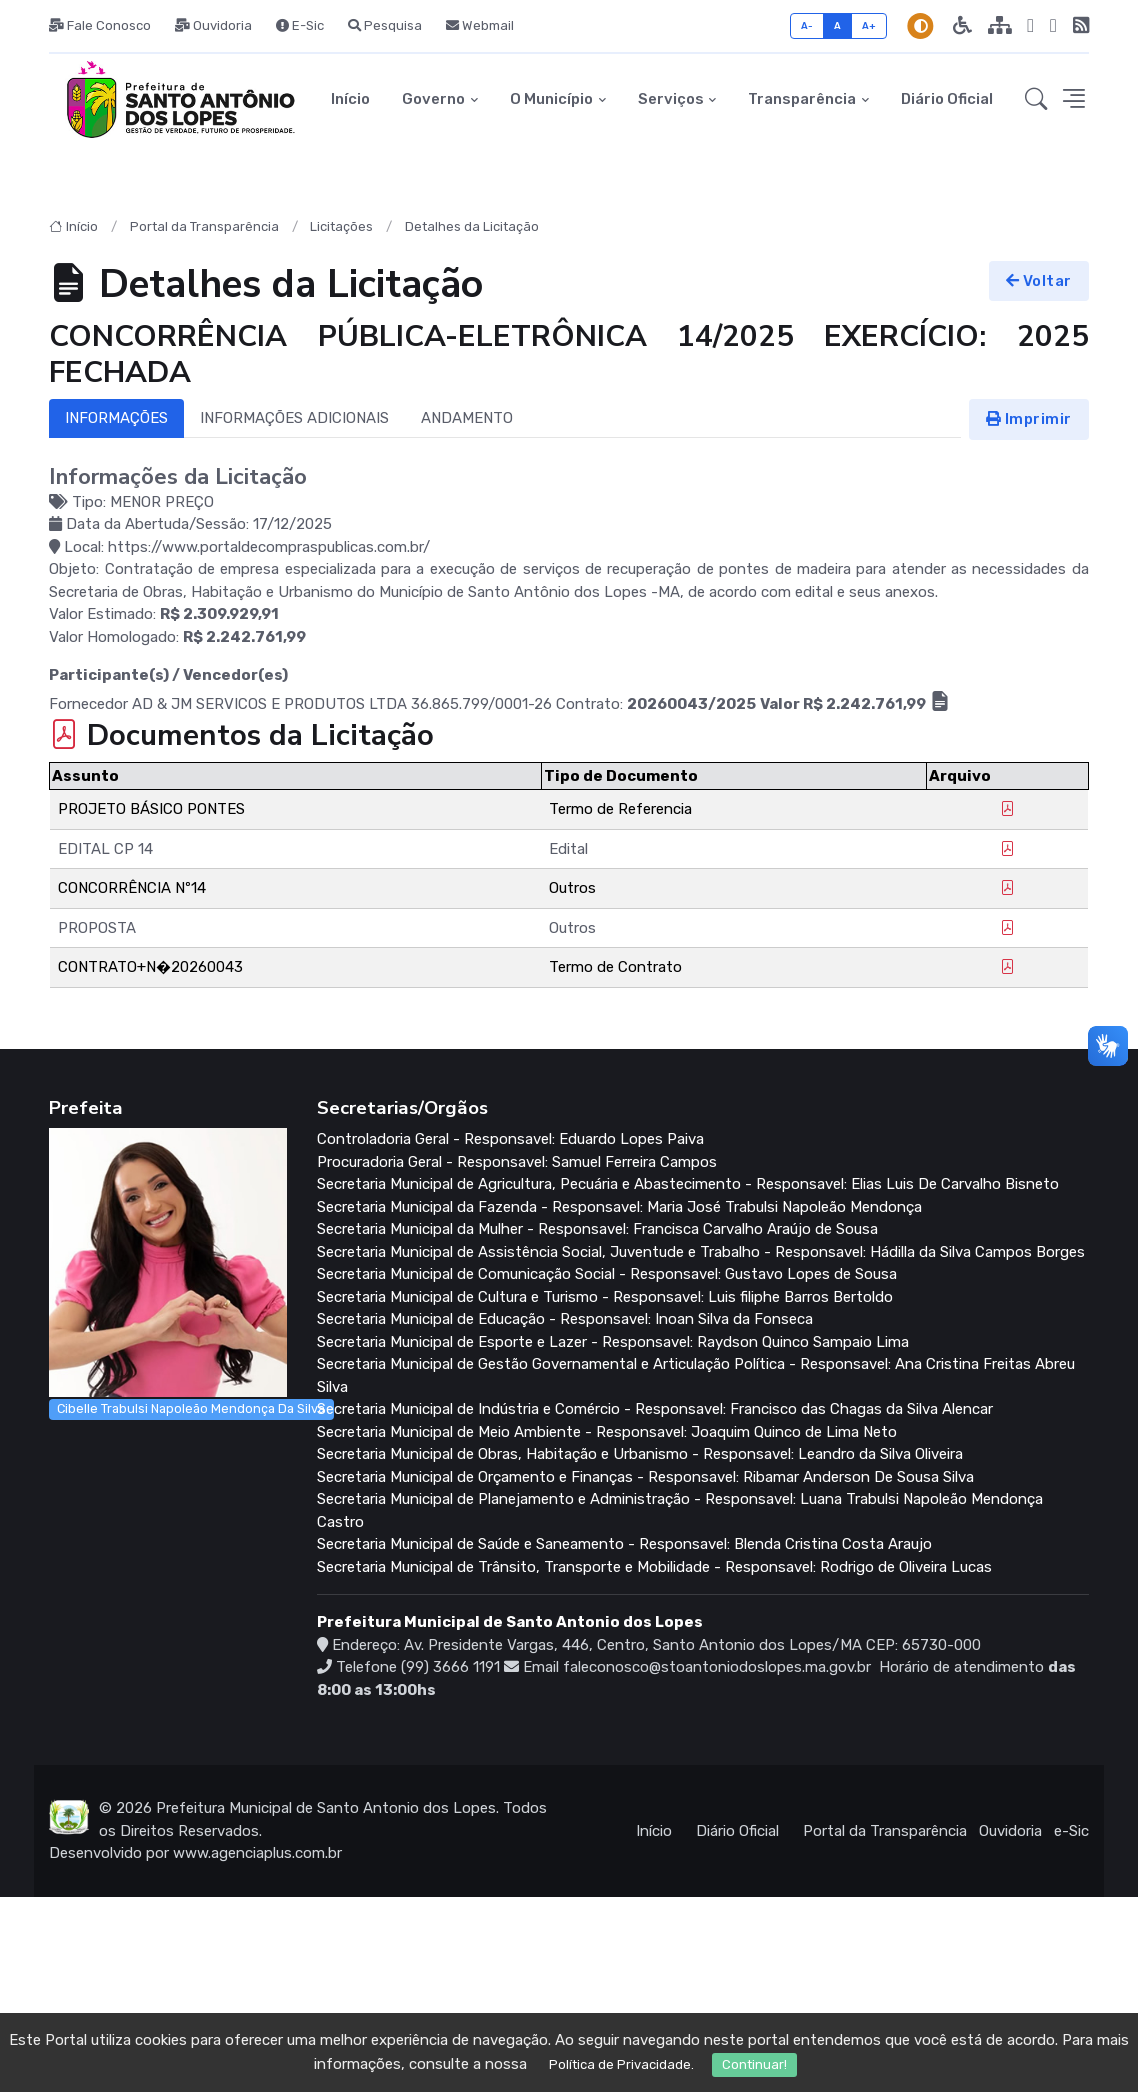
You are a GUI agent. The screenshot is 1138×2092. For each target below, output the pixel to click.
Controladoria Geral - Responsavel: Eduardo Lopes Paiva (510, 1139)
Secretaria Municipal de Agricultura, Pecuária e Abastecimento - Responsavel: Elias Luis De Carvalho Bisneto (688, 1184)
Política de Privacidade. (621, 2064)
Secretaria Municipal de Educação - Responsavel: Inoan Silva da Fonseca (565, 1319)
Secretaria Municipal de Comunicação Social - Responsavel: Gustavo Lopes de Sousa (607, 1274)
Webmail (480, 25)
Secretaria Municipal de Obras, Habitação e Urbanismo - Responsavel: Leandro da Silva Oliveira (640, 1454)
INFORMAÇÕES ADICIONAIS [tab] (294, 418)
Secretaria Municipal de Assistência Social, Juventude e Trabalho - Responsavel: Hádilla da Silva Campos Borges (701, 1252)
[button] (1036, 100)
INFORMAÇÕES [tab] (116, 418)
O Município (551, 99)
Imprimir (1029, 419)
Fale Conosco (100, 25)
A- (807, 25)
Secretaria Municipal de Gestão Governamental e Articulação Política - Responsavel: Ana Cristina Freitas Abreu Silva (696, 1375)
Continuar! (754, 2064)
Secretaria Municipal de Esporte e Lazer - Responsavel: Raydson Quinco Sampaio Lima (613, 1342)
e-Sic (1071, 1831)
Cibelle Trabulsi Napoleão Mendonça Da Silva (191, 1408)
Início (350, 99)
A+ (869, 25)
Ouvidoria (213, 25)
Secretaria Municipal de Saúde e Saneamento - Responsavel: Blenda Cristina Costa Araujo (624, 1544)
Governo (433, 99)
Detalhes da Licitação (472, 226)
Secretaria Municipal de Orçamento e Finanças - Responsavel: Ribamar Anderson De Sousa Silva (645, 1477)
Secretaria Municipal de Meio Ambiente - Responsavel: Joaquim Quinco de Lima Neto (607, 1432)
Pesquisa (385, 25)
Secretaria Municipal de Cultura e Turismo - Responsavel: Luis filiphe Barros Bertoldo (605, 1297)
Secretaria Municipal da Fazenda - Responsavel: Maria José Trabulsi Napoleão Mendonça (619, 1207)
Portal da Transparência (204, 226)
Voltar (1039, 281)
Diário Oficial (947, 99)
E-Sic (300, 25)
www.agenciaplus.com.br (257, 1853)
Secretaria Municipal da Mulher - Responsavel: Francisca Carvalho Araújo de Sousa (597, 1229)
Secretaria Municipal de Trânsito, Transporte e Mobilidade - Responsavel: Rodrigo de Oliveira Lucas (654, 1567)
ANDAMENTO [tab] (467, 418)
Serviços (671, 99)
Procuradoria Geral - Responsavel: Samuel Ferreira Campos (517, 1162)
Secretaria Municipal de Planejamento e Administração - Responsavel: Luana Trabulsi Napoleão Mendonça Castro (680, 1510)
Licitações (341, 226)
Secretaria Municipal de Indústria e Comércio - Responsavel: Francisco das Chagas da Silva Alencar (655, 1409)
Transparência (802, 99)
